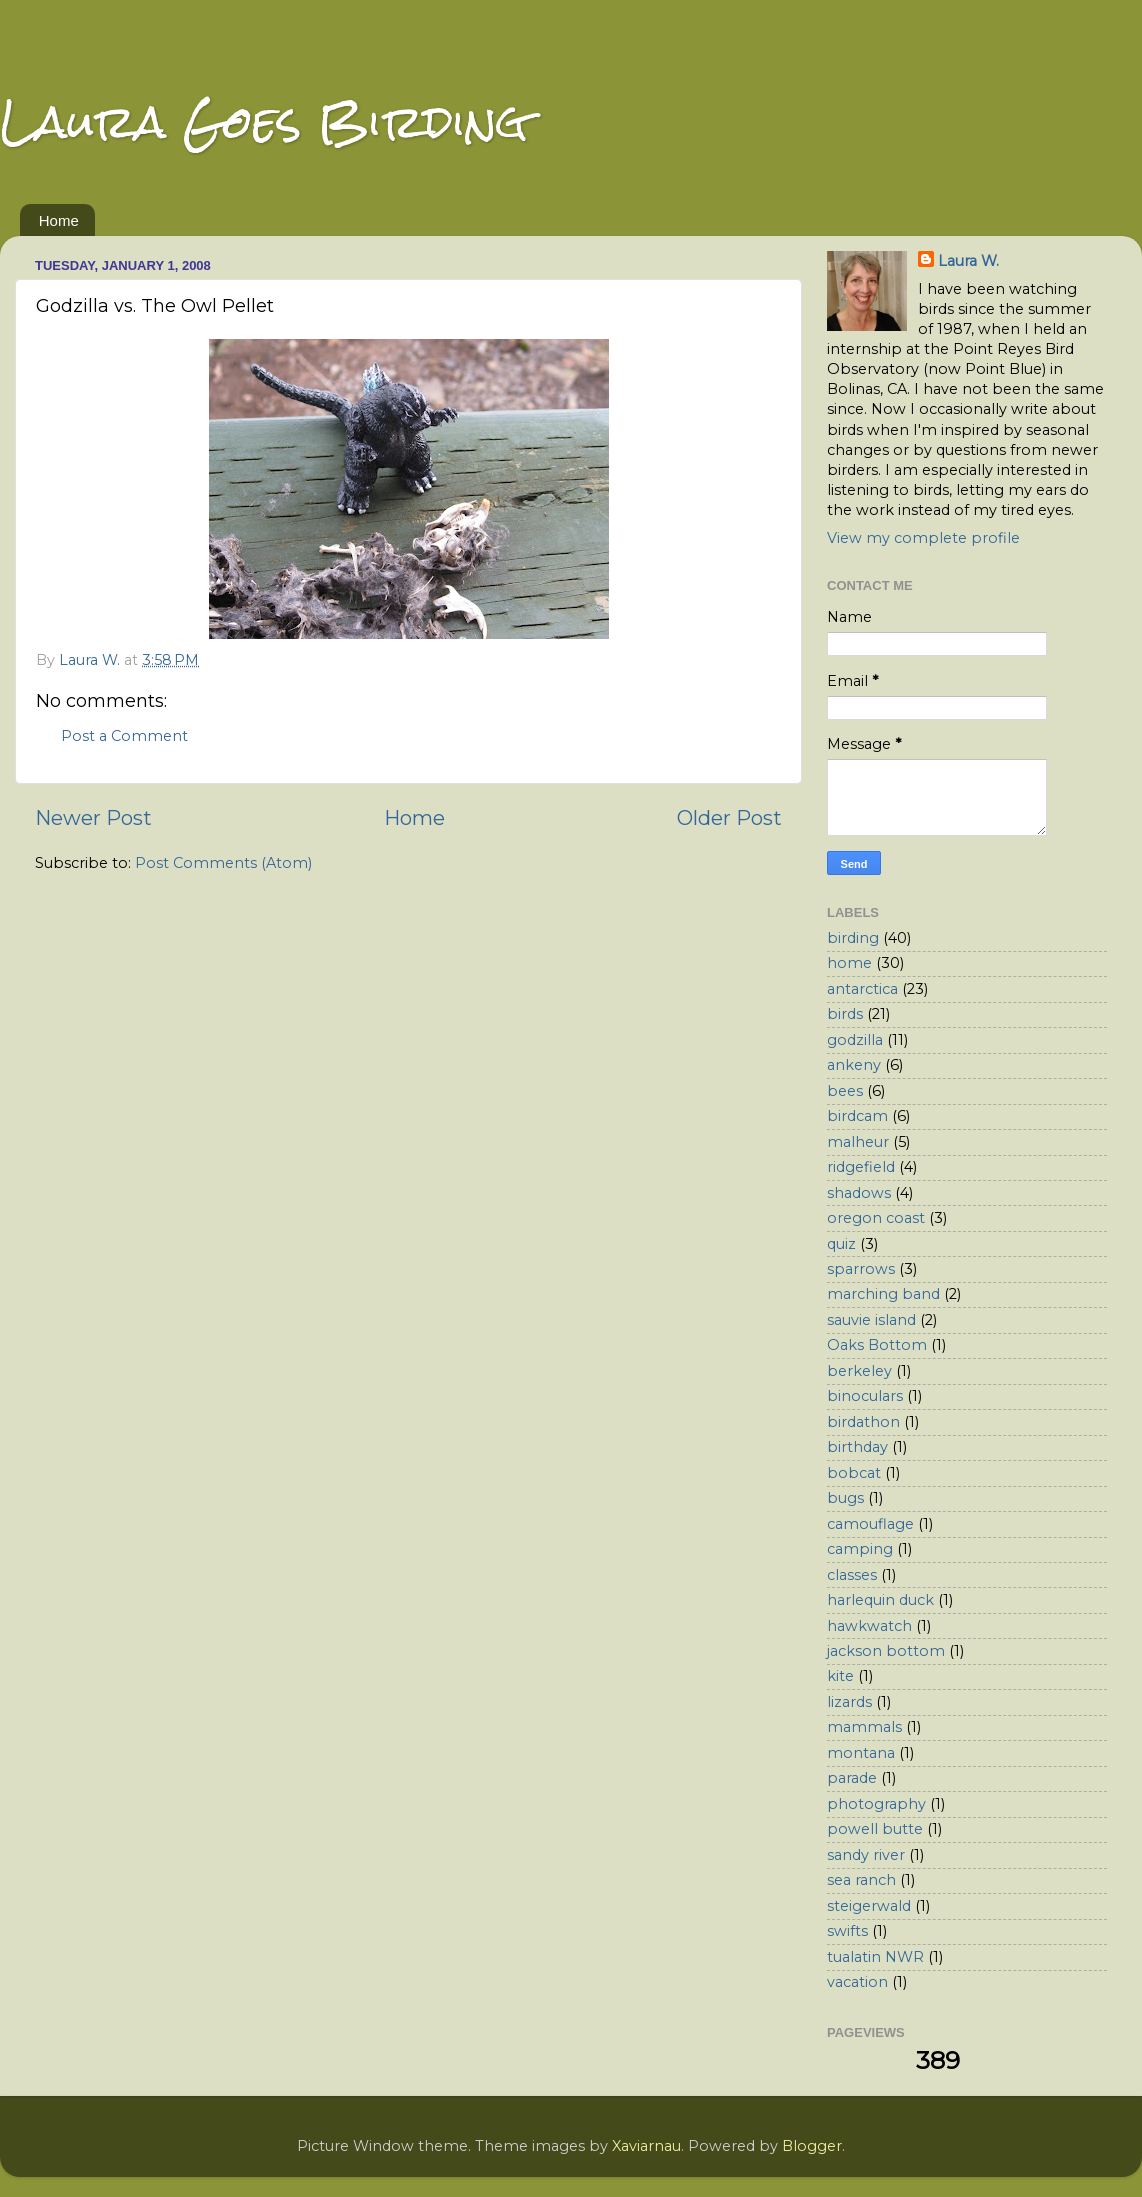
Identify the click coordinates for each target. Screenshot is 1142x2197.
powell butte (875, 1829)
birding (853, 938)
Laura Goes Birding (264, 121)
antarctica (862, 989)
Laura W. (968, 261)
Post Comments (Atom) (223, 863)
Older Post (729, 817)
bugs (845, 1498)
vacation (857, 1982)
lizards (849, 1702)
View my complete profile (923, 538)
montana (861, 1753)
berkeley (859, 1371)
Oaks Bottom (877, 1345)
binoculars (865, 1396)
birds (845, 1014)
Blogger (812, 2146)
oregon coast (876, 1218)
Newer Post (93, 817)
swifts (847, 1931)
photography (876, 1804)
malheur (858, 1142)
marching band (883, 1294)
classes (852, 1575)
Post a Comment (124, 736)
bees (845, 1091)
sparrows (861, 1269)
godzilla (855, 1040)
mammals (864, 1727)
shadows (859, 1193)
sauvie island (871, 1320)
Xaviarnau (646, 2146)
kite (840, 1676)
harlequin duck (880, 1600)
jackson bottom (886, 1651)
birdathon (863, 1422)
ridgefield (861, 1167)
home (849, 963)
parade (852, 1778)
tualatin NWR (875, 1957)
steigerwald (869, 1906)
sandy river (866, 1855)
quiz (841, 1244)
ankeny (854, 1065)
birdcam (857, 1116)
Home (59, 220)
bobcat (854, 1473)
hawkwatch (869, 1626)
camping (860, 1549)
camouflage (870, 1524)
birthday (857, 1447)
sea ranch (861, 1880)
